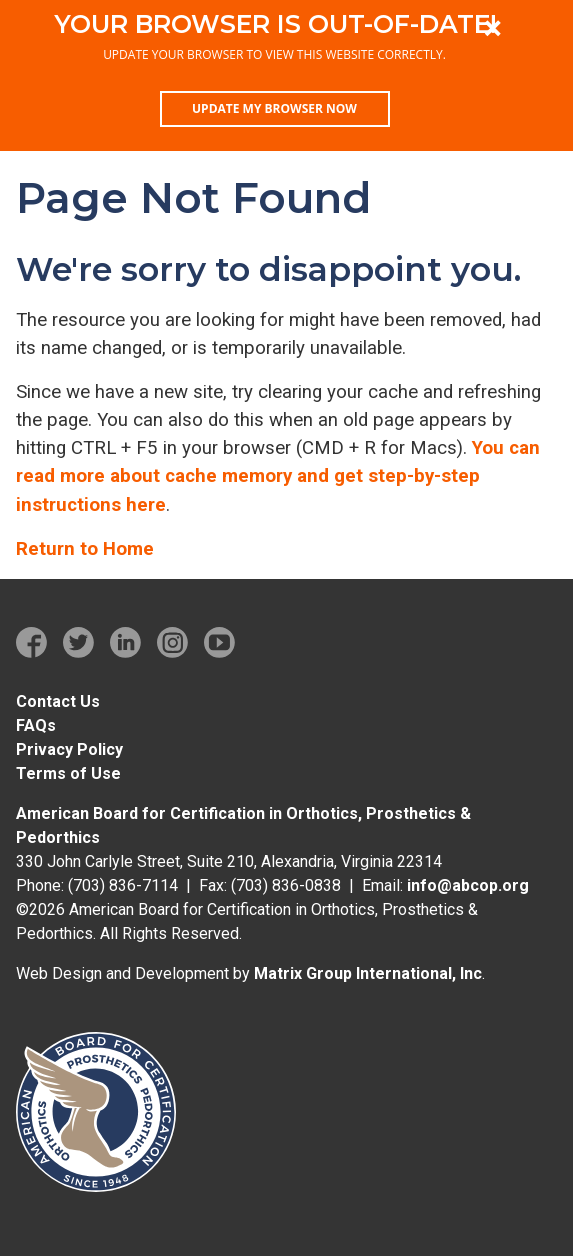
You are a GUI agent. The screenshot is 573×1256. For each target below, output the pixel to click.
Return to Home (85, 549)
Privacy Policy (69, 749)
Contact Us (58, 701)
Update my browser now (274, 108)
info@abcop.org (468, 885)
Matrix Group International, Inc (368, 973)
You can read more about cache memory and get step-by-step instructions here (278, 476)
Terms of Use (68, 773)
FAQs (36, 725)
